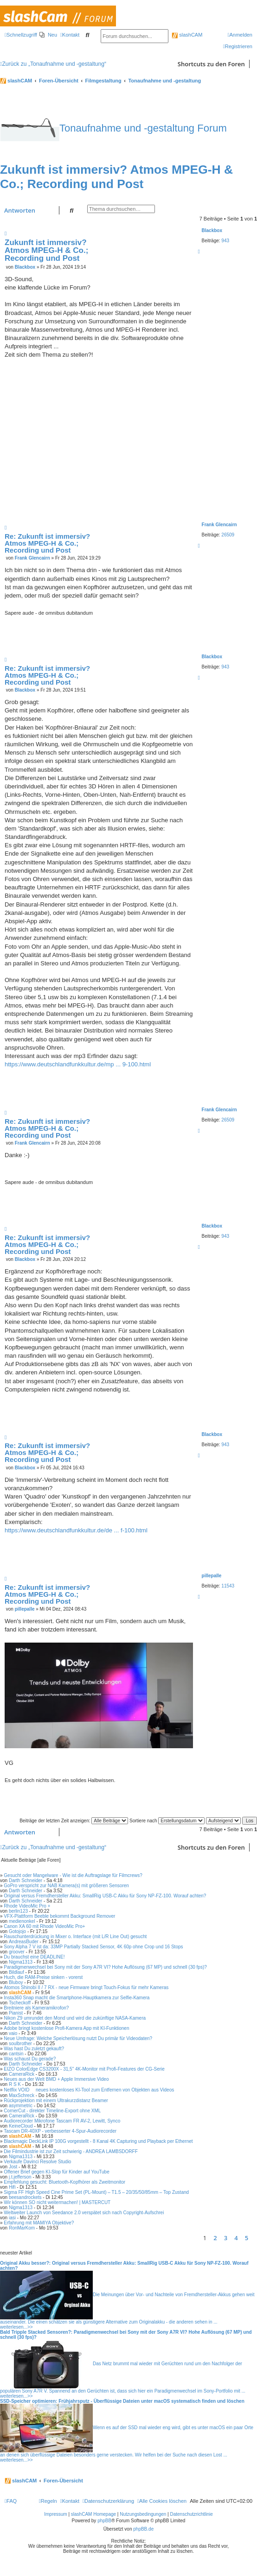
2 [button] (215, 2238)
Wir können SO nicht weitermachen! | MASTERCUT (57, 2202)
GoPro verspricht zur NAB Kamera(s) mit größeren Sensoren (66, 1885)
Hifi (12, 2187)
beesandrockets (25, 2197)
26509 (227, 534)
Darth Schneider (25, 1880)
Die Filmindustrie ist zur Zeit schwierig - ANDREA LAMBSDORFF (70, 2151)
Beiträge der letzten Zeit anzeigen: (73, 1820)
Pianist (16, 2012)
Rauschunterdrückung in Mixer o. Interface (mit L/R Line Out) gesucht (75, 1936)
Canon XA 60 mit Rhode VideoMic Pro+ (44, 1926)
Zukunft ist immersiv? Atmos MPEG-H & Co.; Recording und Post (116, 177)
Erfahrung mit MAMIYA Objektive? (39, 2222)
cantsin (16, 2053)
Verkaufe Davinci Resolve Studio (37, 2161)
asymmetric (20, 2105)
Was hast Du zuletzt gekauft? (34, 2048)
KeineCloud (21, 2126)
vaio (13, 2033)
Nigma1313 (20, 1962)
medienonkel (22, 1921)
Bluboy (16, 1982)
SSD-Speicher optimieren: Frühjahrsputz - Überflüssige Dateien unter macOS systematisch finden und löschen (122, 2401)
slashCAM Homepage (93, 2514)
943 (225, 240)
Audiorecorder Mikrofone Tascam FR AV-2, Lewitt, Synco (62, 2120)
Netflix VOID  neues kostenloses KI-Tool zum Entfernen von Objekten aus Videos (89, 2089)
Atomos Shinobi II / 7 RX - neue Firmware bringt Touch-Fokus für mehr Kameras (86, 1987)
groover (17, 1951)
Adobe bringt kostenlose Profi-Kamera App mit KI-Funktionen (66, 2028)
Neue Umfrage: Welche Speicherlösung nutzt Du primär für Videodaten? (78, 2038)
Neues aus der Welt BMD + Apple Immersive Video (56, 2079)
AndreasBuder (24, 1941)
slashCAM (187, 35)
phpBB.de (143, 2529)
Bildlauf (16, 1972)
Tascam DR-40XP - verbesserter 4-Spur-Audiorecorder (60, 2131)
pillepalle (212, 1575)
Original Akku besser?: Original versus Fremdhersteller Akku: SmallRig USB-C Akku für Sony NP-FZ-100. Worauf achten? (124, 2266)
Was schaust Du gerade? (30, 2058)
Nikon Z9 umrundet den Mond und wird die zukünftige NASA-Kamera (75, 2018)
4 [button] (236, 2238)
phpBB (104, 2520)
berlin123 (18, 1911)
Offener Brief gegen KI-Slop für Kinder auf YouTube (56, 2171)
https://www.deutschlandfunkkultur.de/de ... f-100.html (76, 1530)
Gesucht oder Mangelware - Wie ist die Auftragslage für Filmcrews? (73, 1875)
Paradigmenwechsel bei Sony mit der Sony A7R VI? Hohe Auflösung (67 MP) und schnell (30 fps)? (105, 1967)
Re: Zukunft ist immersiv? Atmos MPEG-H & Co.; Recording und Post (47, 543)
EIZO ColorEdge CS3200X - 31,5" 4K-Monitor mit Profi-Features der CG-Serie (84, 2069)
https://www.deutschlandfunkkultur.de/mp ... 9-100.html (78, 1064)
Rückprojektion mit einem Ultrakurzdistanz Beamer (56, 2100)
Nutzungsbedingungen (143, 2514)
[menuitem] (48, 34)
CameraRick (21, 2074)
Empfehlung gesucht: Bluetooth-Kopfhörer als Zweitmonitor (64, 2182)
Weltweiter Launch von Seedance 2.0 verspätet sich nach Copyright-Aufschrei (84, 2212)
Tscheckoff (20, 2002)
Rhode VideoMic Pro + (27, 1905)
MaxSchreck (21, 2095)
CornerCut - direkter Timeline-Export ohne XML (52, 2110)
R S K (15, 2084)
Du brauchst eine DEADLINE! (34, 1956)
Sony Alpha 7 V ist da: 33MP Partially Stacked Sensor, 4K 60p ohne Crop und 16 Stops (93, 1946)
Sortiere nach (167, 1820)
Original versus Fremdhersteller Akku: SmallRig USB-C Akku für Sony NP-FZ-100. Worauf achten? (105, 1895)
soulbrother (20, 2043)
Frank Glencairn (219, 524)
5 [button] (246, 2238)
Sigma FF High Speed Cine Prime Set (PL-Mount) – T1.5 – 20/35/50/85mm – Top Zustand (96, 2192)
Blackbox (212, 230)
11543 (227, 1585)
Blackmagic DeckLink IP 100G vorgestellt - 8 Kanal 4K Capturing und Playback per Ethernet (98, 2141)
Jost (13, 2166)
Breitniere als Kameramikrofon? (36, 2007)
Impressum (55, 2514)
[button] (254, 2237)
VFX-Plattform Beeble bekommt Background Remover (59, 1916)
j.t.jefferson (20, 2176)
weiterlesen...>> (16, 2327)
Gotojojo (17, 1931)
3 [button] (225, 2238)
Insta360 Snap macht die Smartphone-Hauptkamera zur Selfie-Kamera (76, 1997)
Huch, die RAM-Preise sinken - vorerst (43, 1977)
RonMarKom (22, 2227)
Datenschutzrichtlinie (191, 2514)
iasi (12, 2217)
